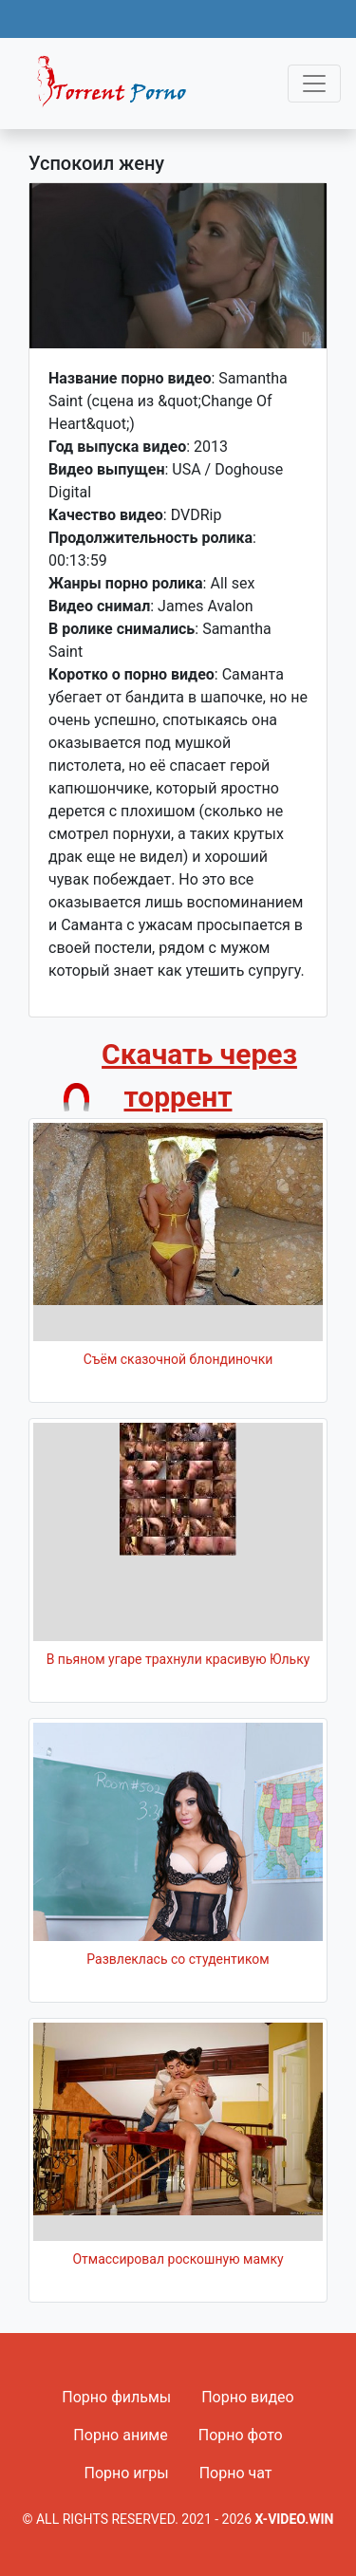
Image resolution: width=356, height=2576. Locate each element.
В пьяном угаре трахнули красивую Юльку (178, 1659)
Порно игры (126, 2473)
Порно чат (235, 2473)
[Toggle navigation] (314, 84)
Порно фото (240, 2435)
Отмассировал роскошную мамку (177, 2259)
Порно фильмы (116, 2397)
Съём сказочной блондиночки (178, 1359)
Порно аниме (120, 2435)
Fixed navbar (120, 88)
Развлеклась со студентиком (177, 1959)
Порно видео (247, 2397)
